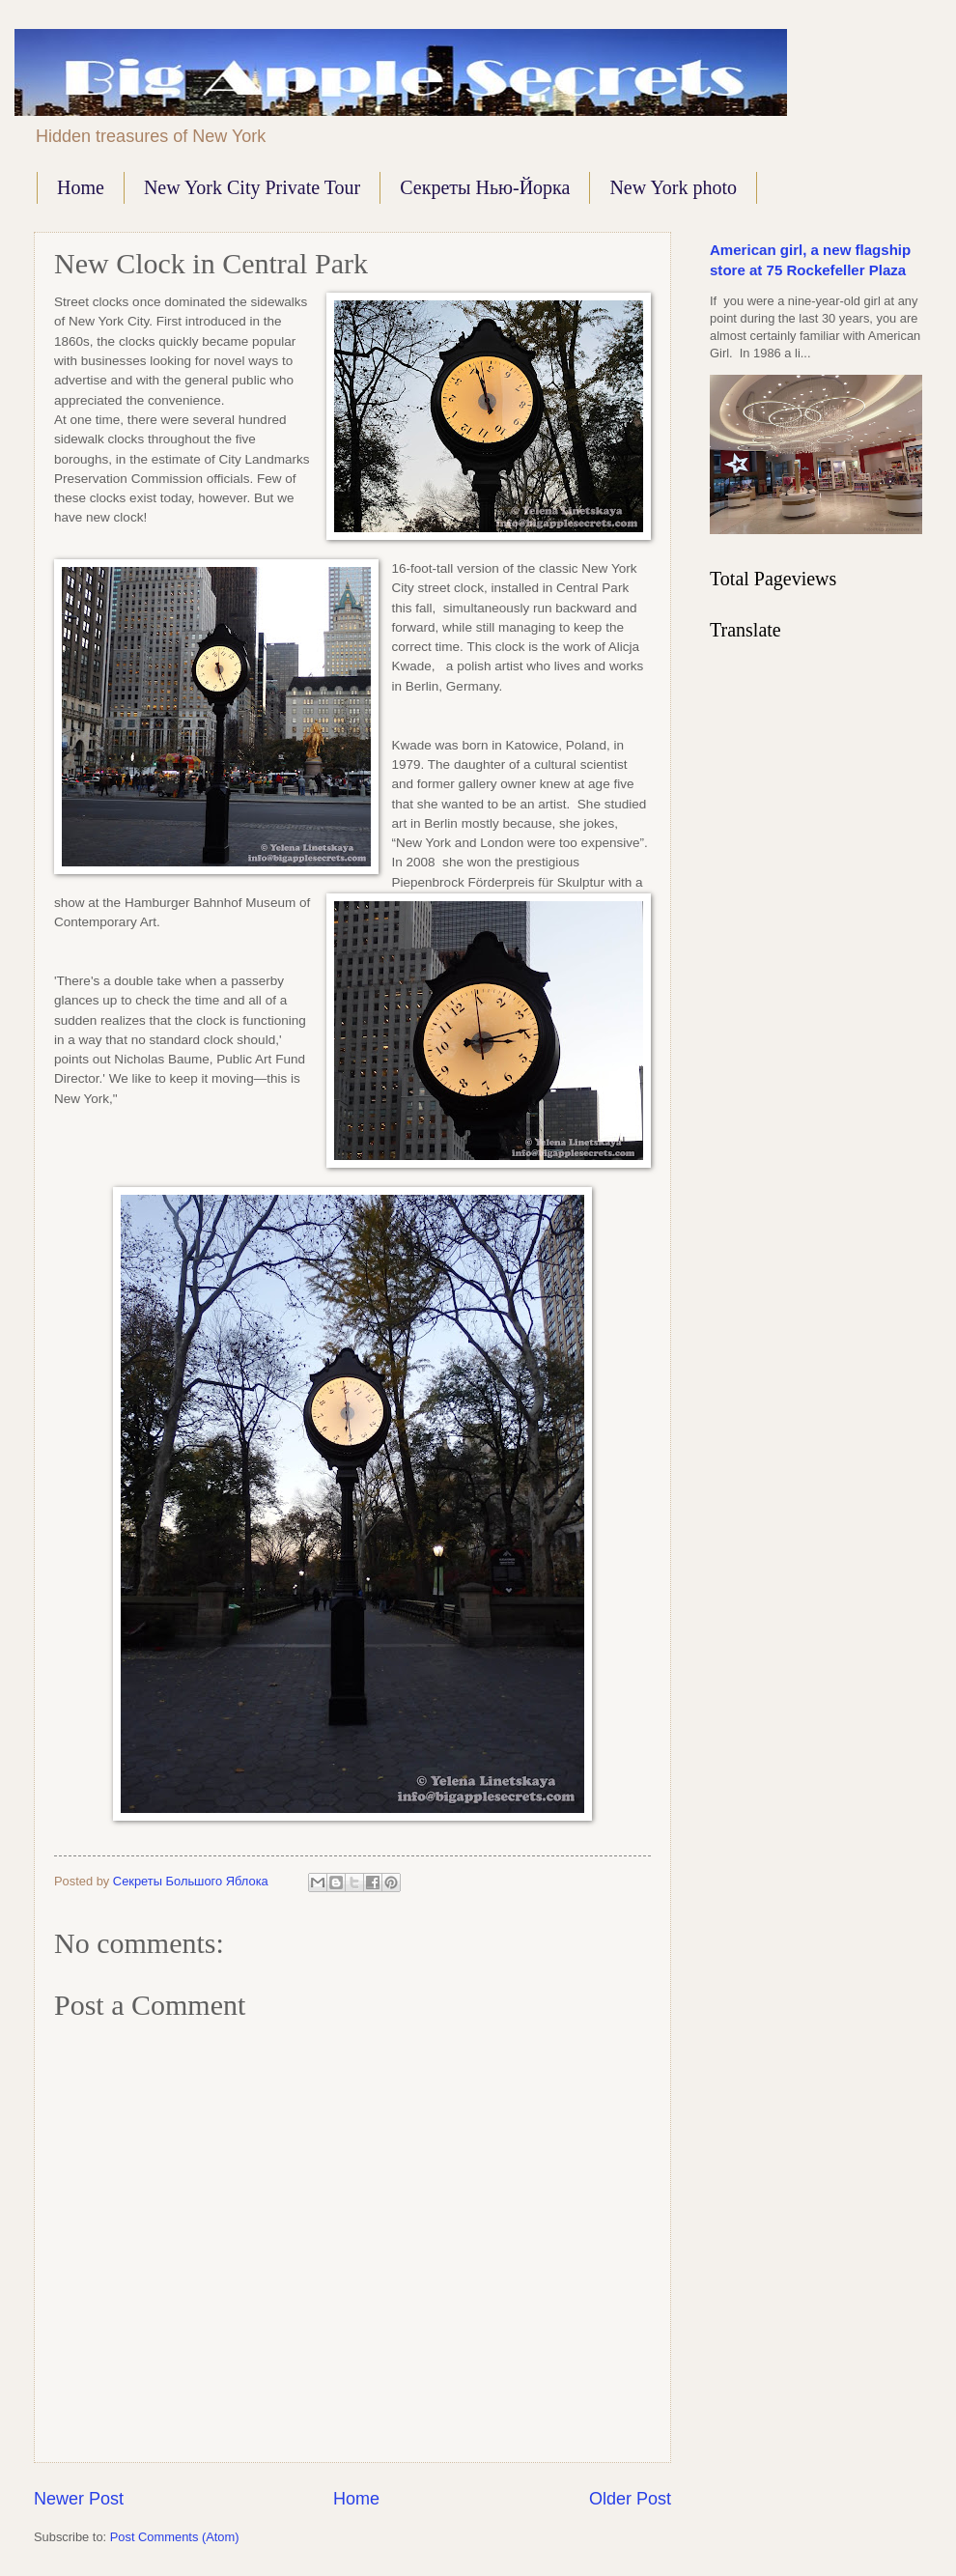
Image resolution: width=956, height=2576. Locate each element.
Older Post (630, 2498)
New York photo (673, 187)
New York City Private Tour (252, 187)
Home (80, 187)
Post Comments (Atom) (174, 2537)
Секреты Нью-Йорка (485, 187)
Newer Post (79, 2498)
